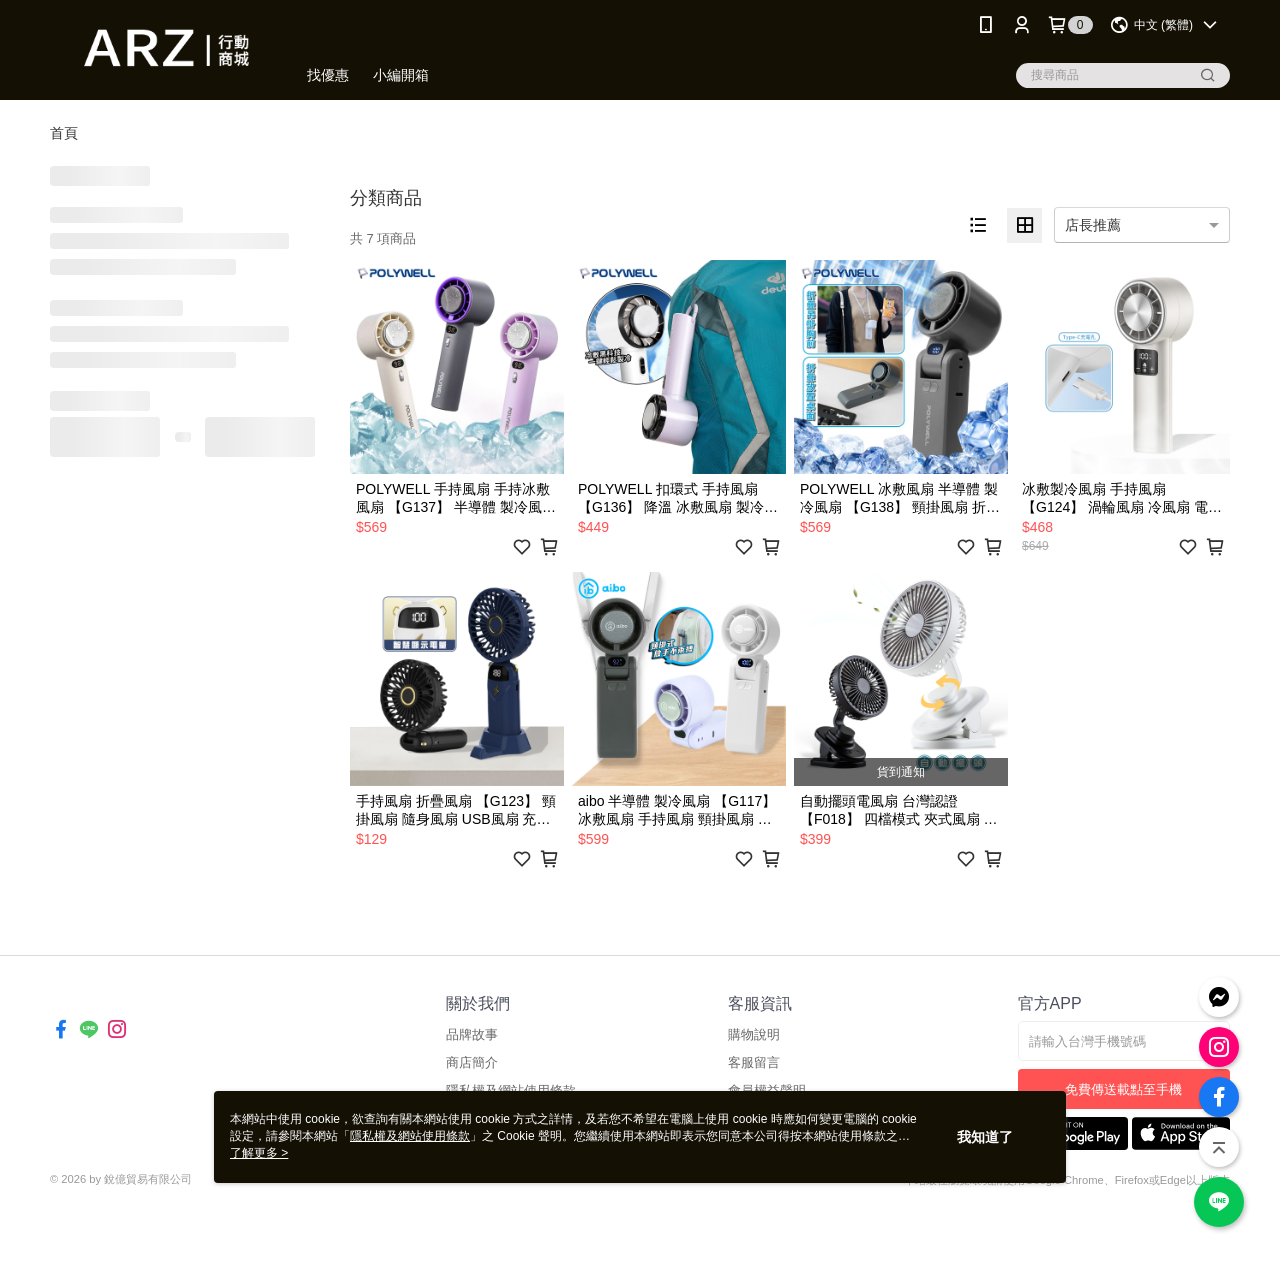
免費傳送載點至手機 (1123, 1089)
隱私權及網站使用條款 (410, 1136)
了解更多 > (259, 1153)
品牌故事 (472, 1034)
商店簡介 (472, 1062)
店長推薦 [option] (1093, 225)
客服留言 (754, 1062)
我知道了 (985, 1137)
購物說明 (754, 1034)
